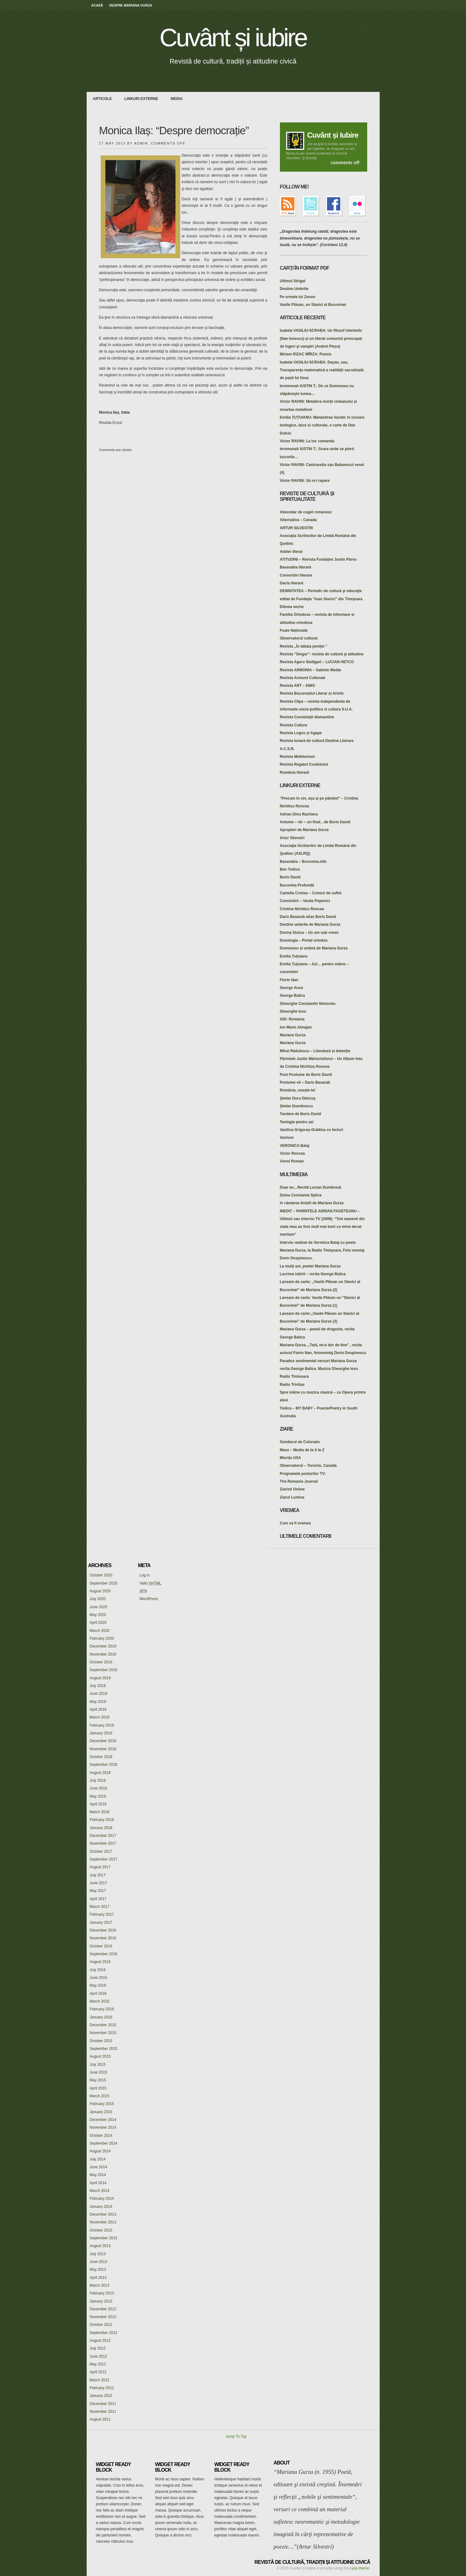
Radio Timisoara (294, 1376)
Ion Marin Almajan (296, 1027)
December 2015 (103, 2025)
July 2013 (98, 2254)
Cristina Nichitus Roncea (302, 909)
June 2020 (98, 1607)
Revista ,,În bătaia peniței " (303, 646)
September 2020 (104, 1583)
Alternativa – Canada (298, 520)
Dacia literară (291, 583)
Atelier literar (291, 551)
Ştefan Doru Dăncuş (298, 1098)
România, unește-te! (298, 1090)
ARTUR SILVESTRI (296, 528)
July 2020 (98, 1599)
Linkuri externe (141, 99)
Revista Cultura (293, 725)
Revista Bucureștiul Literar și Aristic (312, 693)
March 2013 (99, 2285)
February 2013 (102, 2293)
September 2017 (104, 1859)
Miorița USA (290, 1458)
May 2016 (98, 1985)
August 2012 (100, 2340)
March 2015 (99, 2096)
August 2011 (100, 2419)
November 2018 (103, 1749)
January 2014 (101, 2206)
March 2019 (99, 1717)
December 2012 (103, 2309)
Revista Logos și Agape (301, 733)
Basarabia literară (295, 567)
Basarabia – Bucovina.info (303, 861)
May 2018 (98, 1796)
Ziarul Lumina (292, 1497)
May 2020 (98, 1615)
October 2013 (101, 2230)
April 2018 (98, 1804)
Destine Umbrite (294, 289)
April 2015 (98, 2088)
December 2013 (103, 2214)
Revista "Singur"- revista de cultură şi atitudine (322, 654)
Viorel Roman (292, 1161)
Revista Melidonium (297, 756)
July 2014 (98, 2159)
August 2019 (100, 1678)
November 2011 (103, 2411)
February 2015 (102, 2104)
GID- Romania (292, 1019)
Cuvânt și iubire (233, 37)
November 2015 (103, 2033)
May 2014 (98, 2175)
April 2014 (98, 2183)
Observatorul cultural (299, 638)
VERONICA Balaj (295, 1145)
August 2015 (100, 2056)
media (177, 99)
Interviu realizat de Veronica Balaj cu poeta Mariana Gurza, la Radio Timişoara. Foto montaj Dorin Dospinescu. (322, 1250)
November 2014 (103, 2127)
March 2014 (99, 2191)
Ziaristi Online (292, 1489)
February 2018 (102, 1820)
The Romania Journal (299, 1481)
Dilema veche (292, 607)
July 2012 (98, 2348)
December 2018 (103, 1741)
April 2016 (98, 1993)
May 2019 (98, 1701)
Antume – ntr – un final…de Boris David (315, 822)
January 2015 (101, 2112)
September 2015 (104, 2048)
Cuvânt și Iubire (332, 135)
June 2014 (98, 2167)
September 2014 (104, 2143)
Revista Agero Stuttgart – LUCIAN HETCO (317, 662)
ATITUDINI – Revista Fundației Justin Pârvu (318, 559)
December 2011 (103, 2404)
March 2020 (99, 1630)
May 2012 (98, 2364)
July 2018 (98, 1780)
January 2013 (101, 2301)
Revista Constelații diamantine (307, 717)
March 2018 (99, 1812)
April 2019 (98, 1709)
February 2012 (102, 2388)
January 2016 (101, 2017)
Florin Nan (289, 980)
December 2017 (103, 1835)
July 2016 (98, 1970)
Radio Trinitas (292, 1384)
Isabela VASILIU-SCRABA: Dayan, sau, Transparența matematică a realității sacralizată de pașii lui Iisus (322, 370)
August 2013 (100, 2246)
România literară (294, 772)
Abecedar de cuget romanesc (306, 512)
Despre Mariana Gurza (130, 5)
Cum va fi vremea (295, 1523)
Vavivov (287, 1137)
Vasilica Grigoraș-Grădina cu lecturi (311, 1130)
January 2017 (101, 1922)
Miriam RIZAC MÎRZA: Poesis (306, 354)
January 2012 (101, 2395)
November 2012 (103, 2317)
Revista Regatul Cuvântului (304, 764)
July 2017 (98, 1875)
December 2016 (103, 1930)
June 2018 (98, 1788)
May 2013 (98, 2269)
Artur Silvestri (292, 838)
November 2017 (103, 1843)
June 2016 (98, 1977)
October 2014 (101, 2135)
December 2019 (103, 1646)
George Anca (291, 988)
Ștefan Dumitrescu (296, 1106)
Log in (145, 1575)
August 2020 (100, 1591)
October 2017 (101, 1851)
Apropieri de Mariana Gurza (304, 830)
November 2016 (103, 1938)
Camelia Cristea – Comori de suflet (311, 893)
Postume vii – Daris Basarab (305, 1082)
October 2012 (101, 2324)
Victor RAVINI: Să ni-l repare (305, 480)
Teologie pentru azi (297, 1122)
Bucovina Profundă (297, 885)
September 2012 (104, 2333)
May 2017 (98, 1891)
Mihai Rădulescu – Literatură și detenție (315, 1051)
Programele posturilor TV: (303, 1473)
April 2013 (98, 2277)
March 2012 (99, 2380)
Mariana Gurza (293, 1035)
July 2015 (98, 2064)
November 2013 (103, 2222)
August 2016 (100, 1962)
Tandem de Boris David (300, 1114)
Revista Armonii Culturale (302, 678)
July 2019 (98, 1686)
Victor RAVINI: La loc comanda (307, 441)
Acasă (97, 5)
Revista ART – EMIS (297, 685)
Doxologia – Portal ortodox (304, 940)
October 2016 (101, 1946)
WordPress (149, 1599)
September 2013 (104, 2238)
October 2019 (101, 1662)
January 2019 (101, 1733)
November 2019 (103, 1654)
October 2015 (101, 2041)
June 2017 (98, 1883)
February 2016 (102, 2009)
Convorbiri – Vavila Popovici (305, 901)
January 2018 (101, 1828)
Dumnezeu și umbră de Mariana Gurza (314, 948)
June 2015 (98, 2072)
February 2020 (102, 1638)
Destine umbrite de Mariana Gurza (310, 924)
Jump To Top (236, 2436)
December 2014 (103, 2119)
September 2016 (104, 1954)
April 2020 (98, 1622)
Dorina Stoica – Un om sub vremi (309, 932)
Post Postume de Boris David (306, 1074)
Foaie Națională (294, 630)
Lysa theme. (360, 2568)
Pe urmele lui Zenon (297, 297)
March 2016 (99, 2001)
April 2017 (98, 1899)
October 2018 (101, 1757)
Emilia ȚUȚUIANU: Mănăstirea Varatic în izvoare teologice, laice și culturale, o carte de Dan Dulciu (322, 425)
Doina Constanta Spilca (301, 1195)
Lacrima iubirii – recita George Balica (313, 1274)
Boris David (290, 877)
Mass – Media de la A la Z (302, 1450)
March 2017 (99, 1906)
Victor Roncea (292, 1153)
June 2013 (98, 2262)
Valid (150, 1583)
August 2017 (100, 1867)
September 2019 (104, 1670)
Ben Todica (290, 869)
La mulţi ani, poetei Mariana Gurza (310, 1266)
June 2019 (98, 1693)
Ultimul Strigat (292, 281)
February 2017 (102, 1914)
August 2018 (100, 1772)
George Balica (292, 995)
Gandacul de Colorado (300, 1442)
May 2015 (98, 2080)
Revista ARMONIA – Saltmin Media (310, 670)
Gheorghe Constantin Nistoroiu (308, 1003)
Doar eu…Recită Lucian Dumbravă (310, 1187)
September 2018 (104, 1764)
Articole (102, 99)
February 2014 (102, 2198)
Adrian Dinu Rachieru (299, 814)
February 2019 (102, 1725)
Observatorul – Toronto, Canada (308, 1465)
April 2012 (98, 2372)
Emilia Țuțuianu (294, 956)
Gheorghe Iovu (293, 1011)
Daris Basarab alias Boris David (308, 917)
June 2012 (98, 2356)
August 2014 (100, 2151)
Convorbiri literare (296, 575)
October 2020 (101, 1575)
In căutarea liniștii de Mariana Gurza (312, 1203)
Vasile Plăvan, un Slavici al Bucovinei (313, 304)
